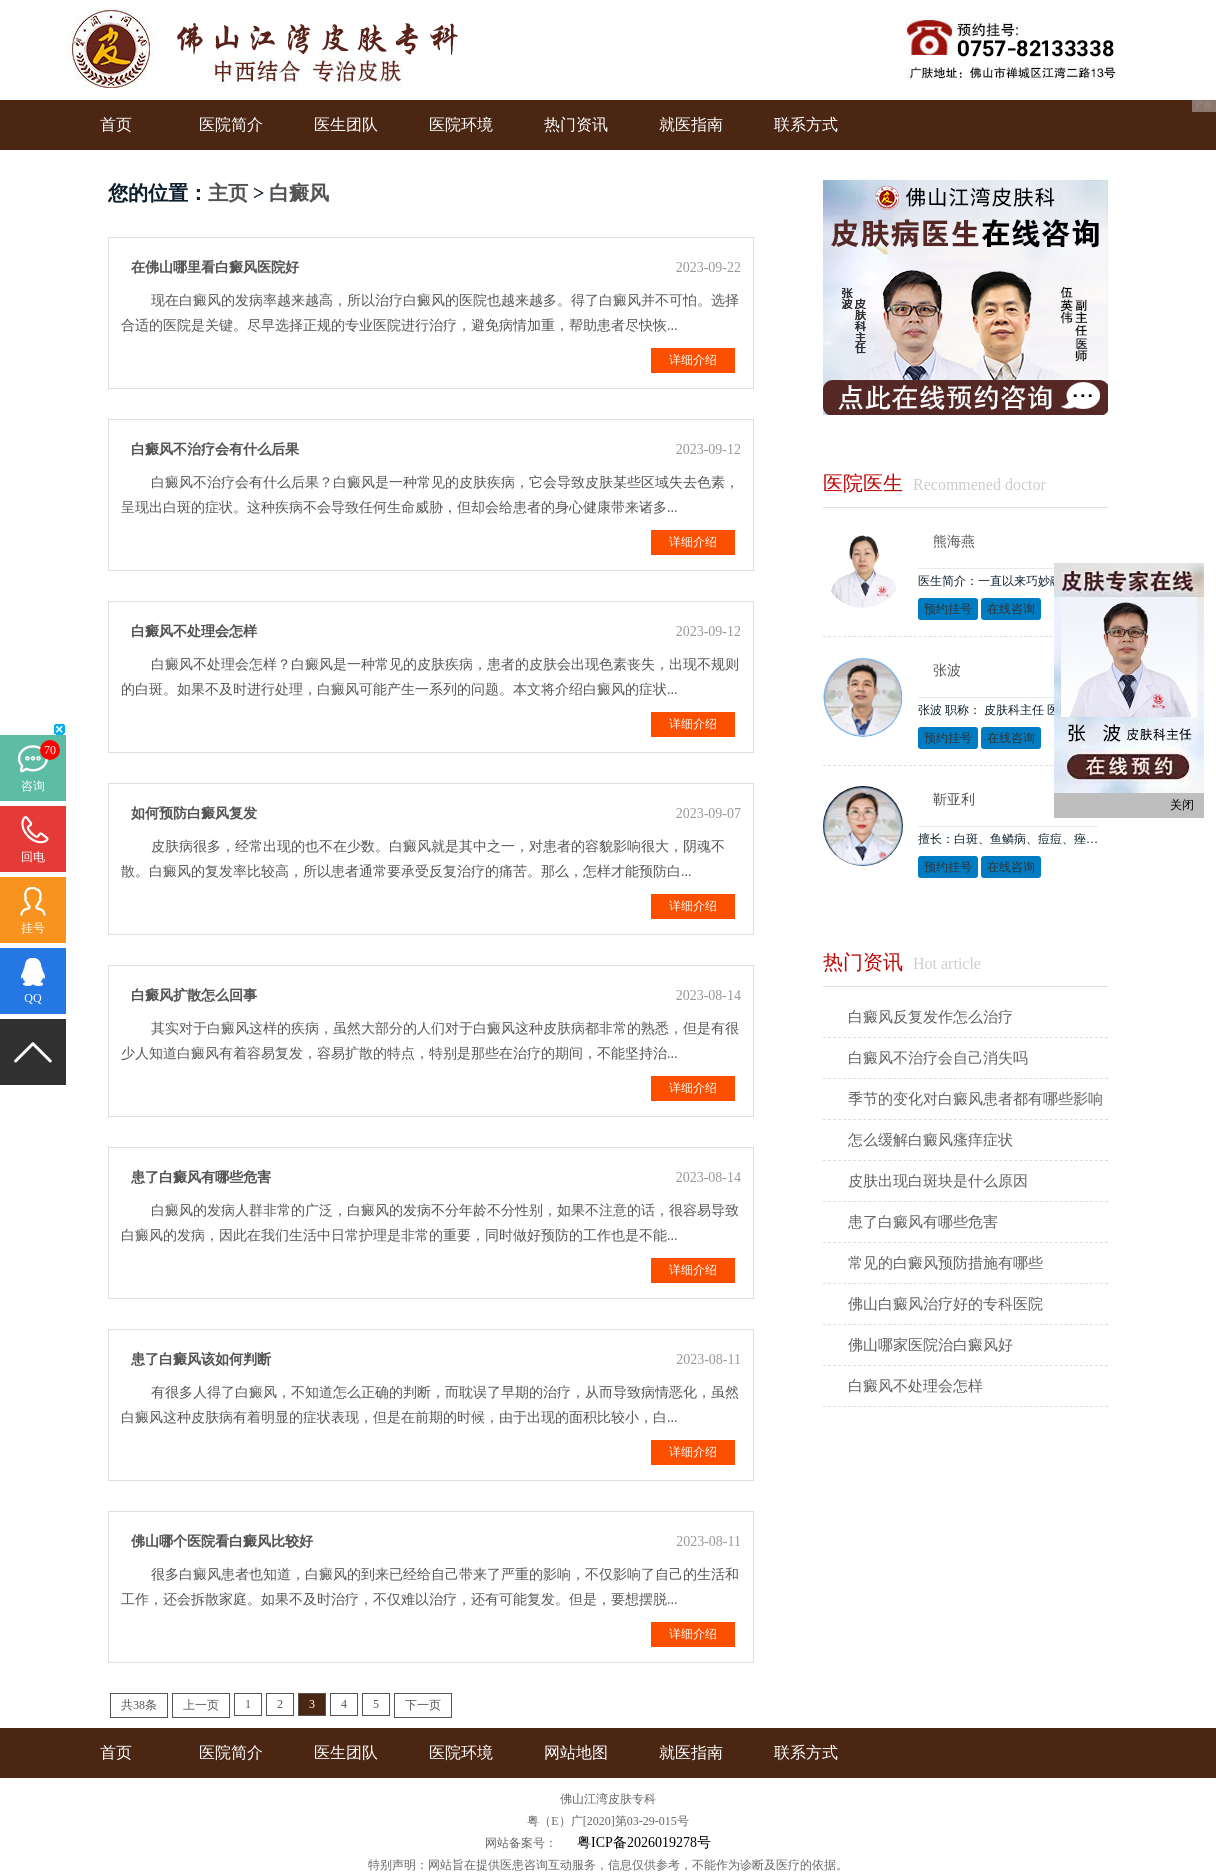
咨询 (33, 786)
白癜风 (299, 193)
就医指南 (691, 124)
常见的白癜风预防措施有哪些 (945, 1263)
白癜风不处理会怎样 (915, 1386)
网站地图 (576, 1752)
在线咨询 (1011, 609)
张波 (947, 670)
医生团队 (346, 124)
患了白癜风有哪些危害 (923, 1222)
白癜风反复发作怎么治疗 (930, 1017)
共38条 (139, 1705)
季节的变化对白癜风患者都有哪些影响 (975, 1099)
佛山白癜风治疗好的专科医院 (945, 1304)
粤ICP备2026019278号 (644, 1842)
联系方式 (806, 124)
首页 (116, 124)
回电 (33, 857)
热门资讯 (576, 124)
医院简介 (231, 124)
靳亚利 (954, 799)
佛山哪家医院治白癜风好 (930, 1345)
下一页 (423, 1705)
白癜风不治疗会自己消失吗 (938, 1058)
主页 (228, 193)
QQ (32, 998)
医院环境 (461, 124)
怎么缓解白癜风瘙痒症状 (930, 1140)
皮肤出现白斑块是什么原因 (938, 1181)
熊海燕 (954, 541)
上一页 (201, 1705)
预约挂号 (948, 609)
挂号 (33, 928)
